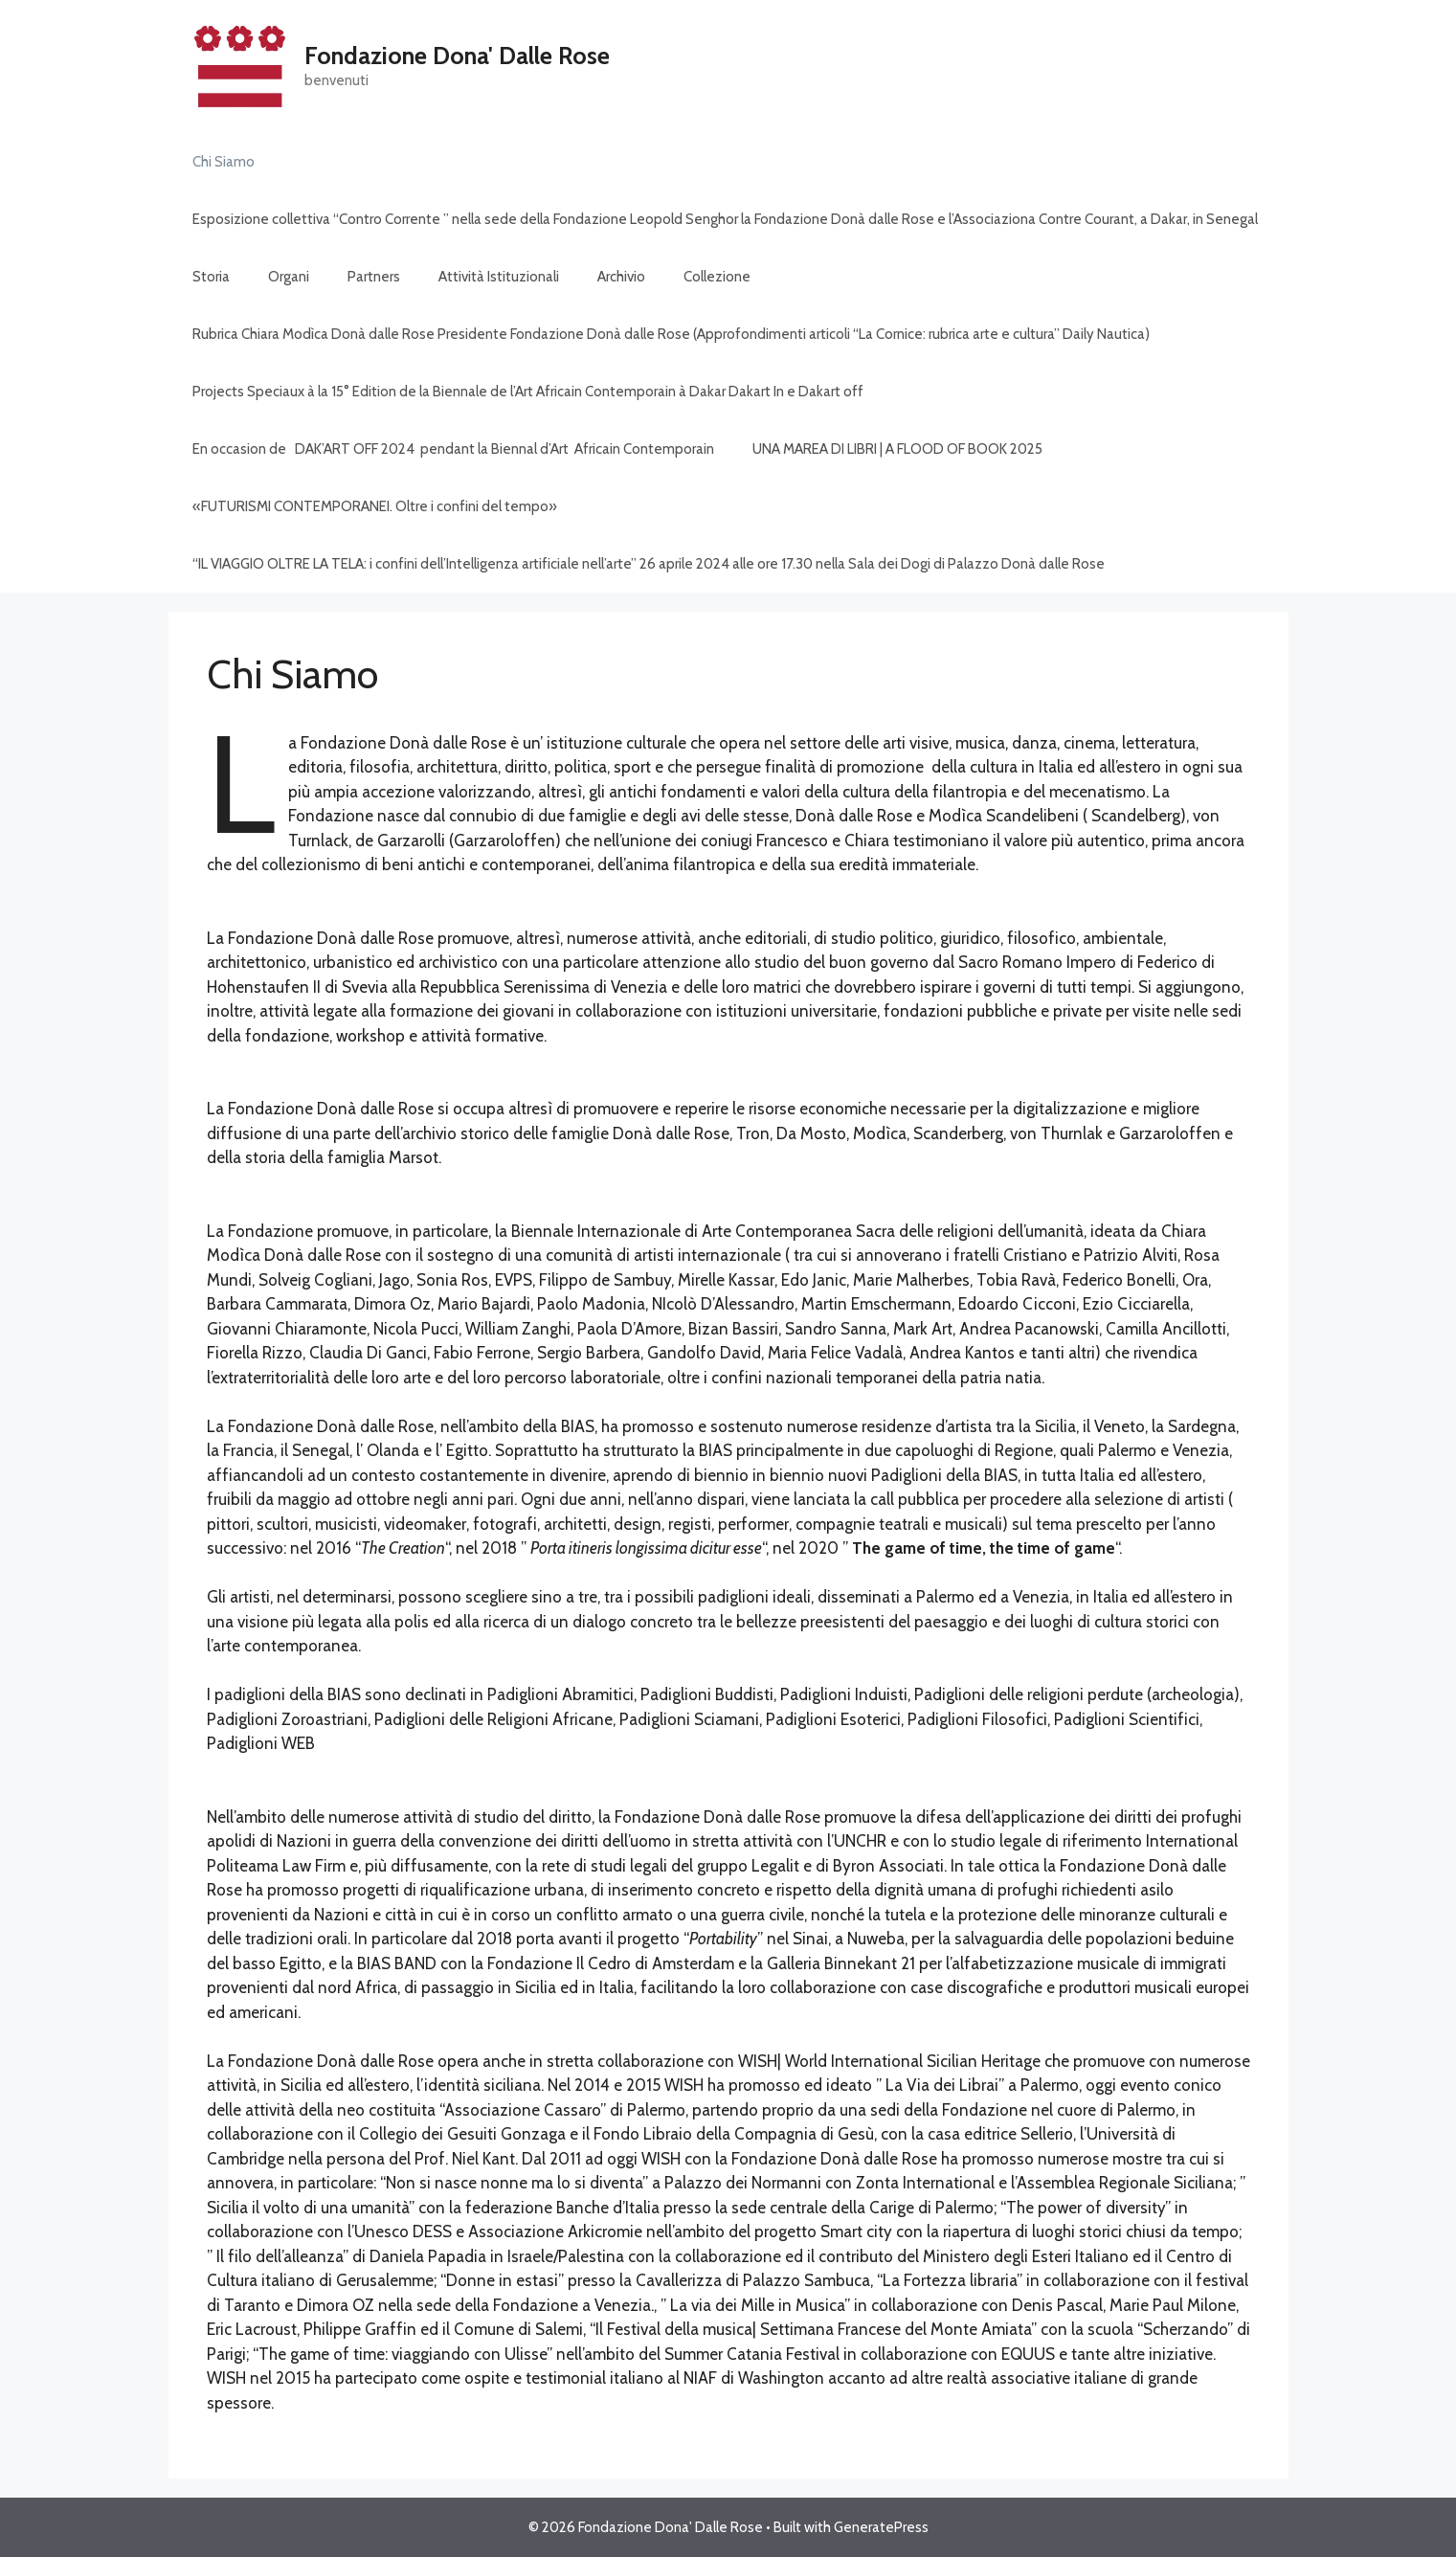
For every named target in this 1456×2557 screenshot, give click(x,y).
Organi (288, 276)
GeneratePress (881, 2527)
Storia (211, 276)
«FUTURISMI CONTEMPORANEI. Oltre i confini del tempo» (374, 506)
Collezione (716, 276)
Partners (373, 276)
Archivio (621, 276)
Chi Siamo (223, 161)
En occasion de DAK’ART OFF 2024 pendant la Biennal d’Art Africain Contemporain (453, 449)
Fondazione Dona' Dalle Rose (457, 55)
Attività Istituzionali (498, 276)
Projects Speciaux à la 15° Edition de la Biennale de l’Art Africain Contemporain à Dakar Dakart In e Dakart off (527, 391)
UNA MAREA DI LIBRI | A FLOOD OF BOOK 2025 (897, 449)
